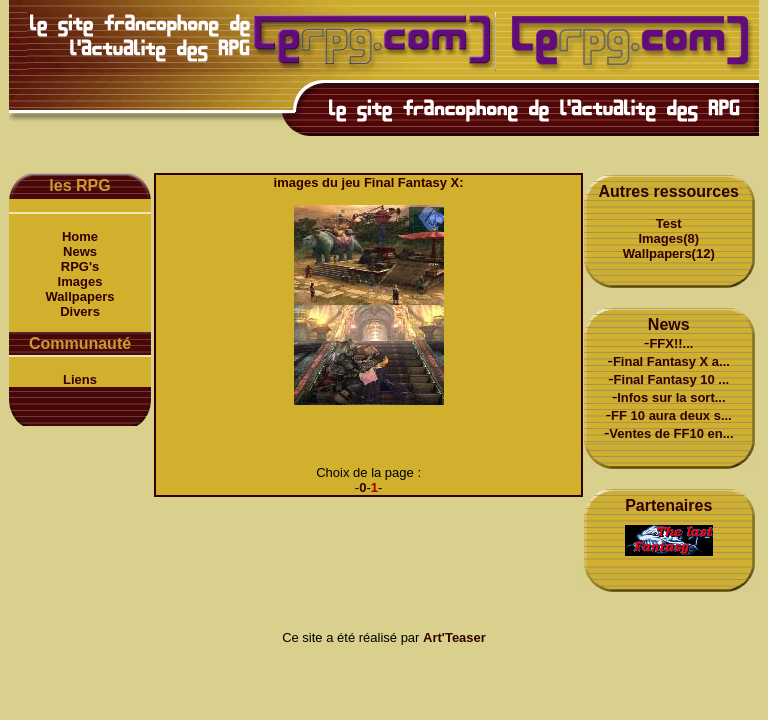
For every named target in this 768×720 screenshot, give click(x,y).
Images (80, 281)
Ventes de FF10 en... (671, 433)
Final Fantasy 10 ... (672, 379)
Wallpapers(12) (669, 253)
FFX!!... (671, 343)
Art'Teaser (454, 637)
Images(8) (668, 238)
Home (80, 236)
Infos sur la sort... (671, 397)
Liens (80, 379)
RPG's (80, 266)
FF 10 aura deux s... (671, 415)
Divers (80, 311)
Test (669, 223)
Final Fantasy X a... (671, 361)
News (80, 251)
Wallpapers (80, 296)
